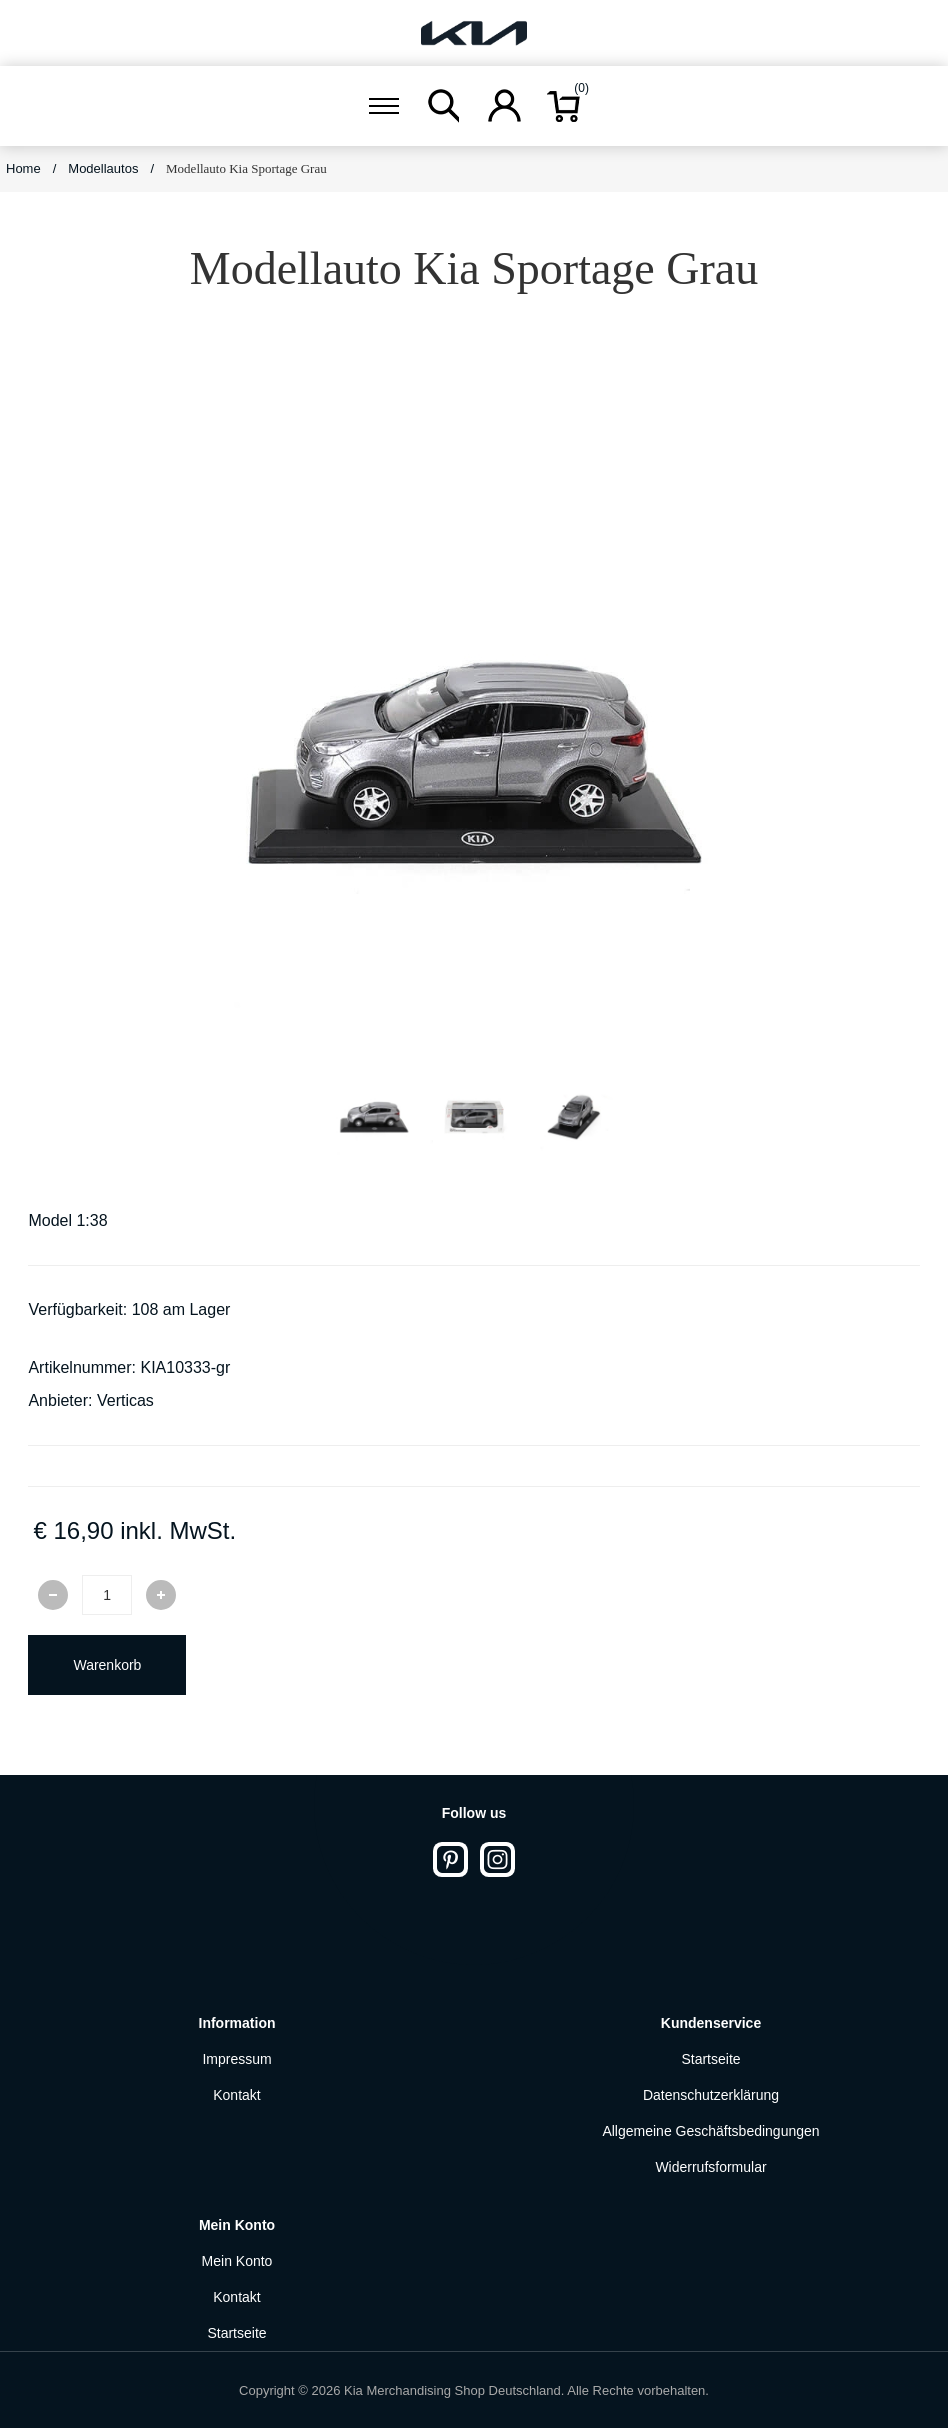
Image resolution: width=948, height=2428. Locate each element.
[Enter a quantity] (107, 1595)
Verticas (125, 1400)
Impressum (236, 2059)
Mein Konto (237, 2261)
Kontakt (236, 2095)
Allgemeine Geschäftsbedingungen (710, 2131)
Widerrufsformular (710, 2167)
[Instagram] (497, 1859)
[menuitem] (237, 2059)
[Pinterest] (450, 1859)
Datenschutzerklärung (711, 2095)
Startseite (710, 2059)
